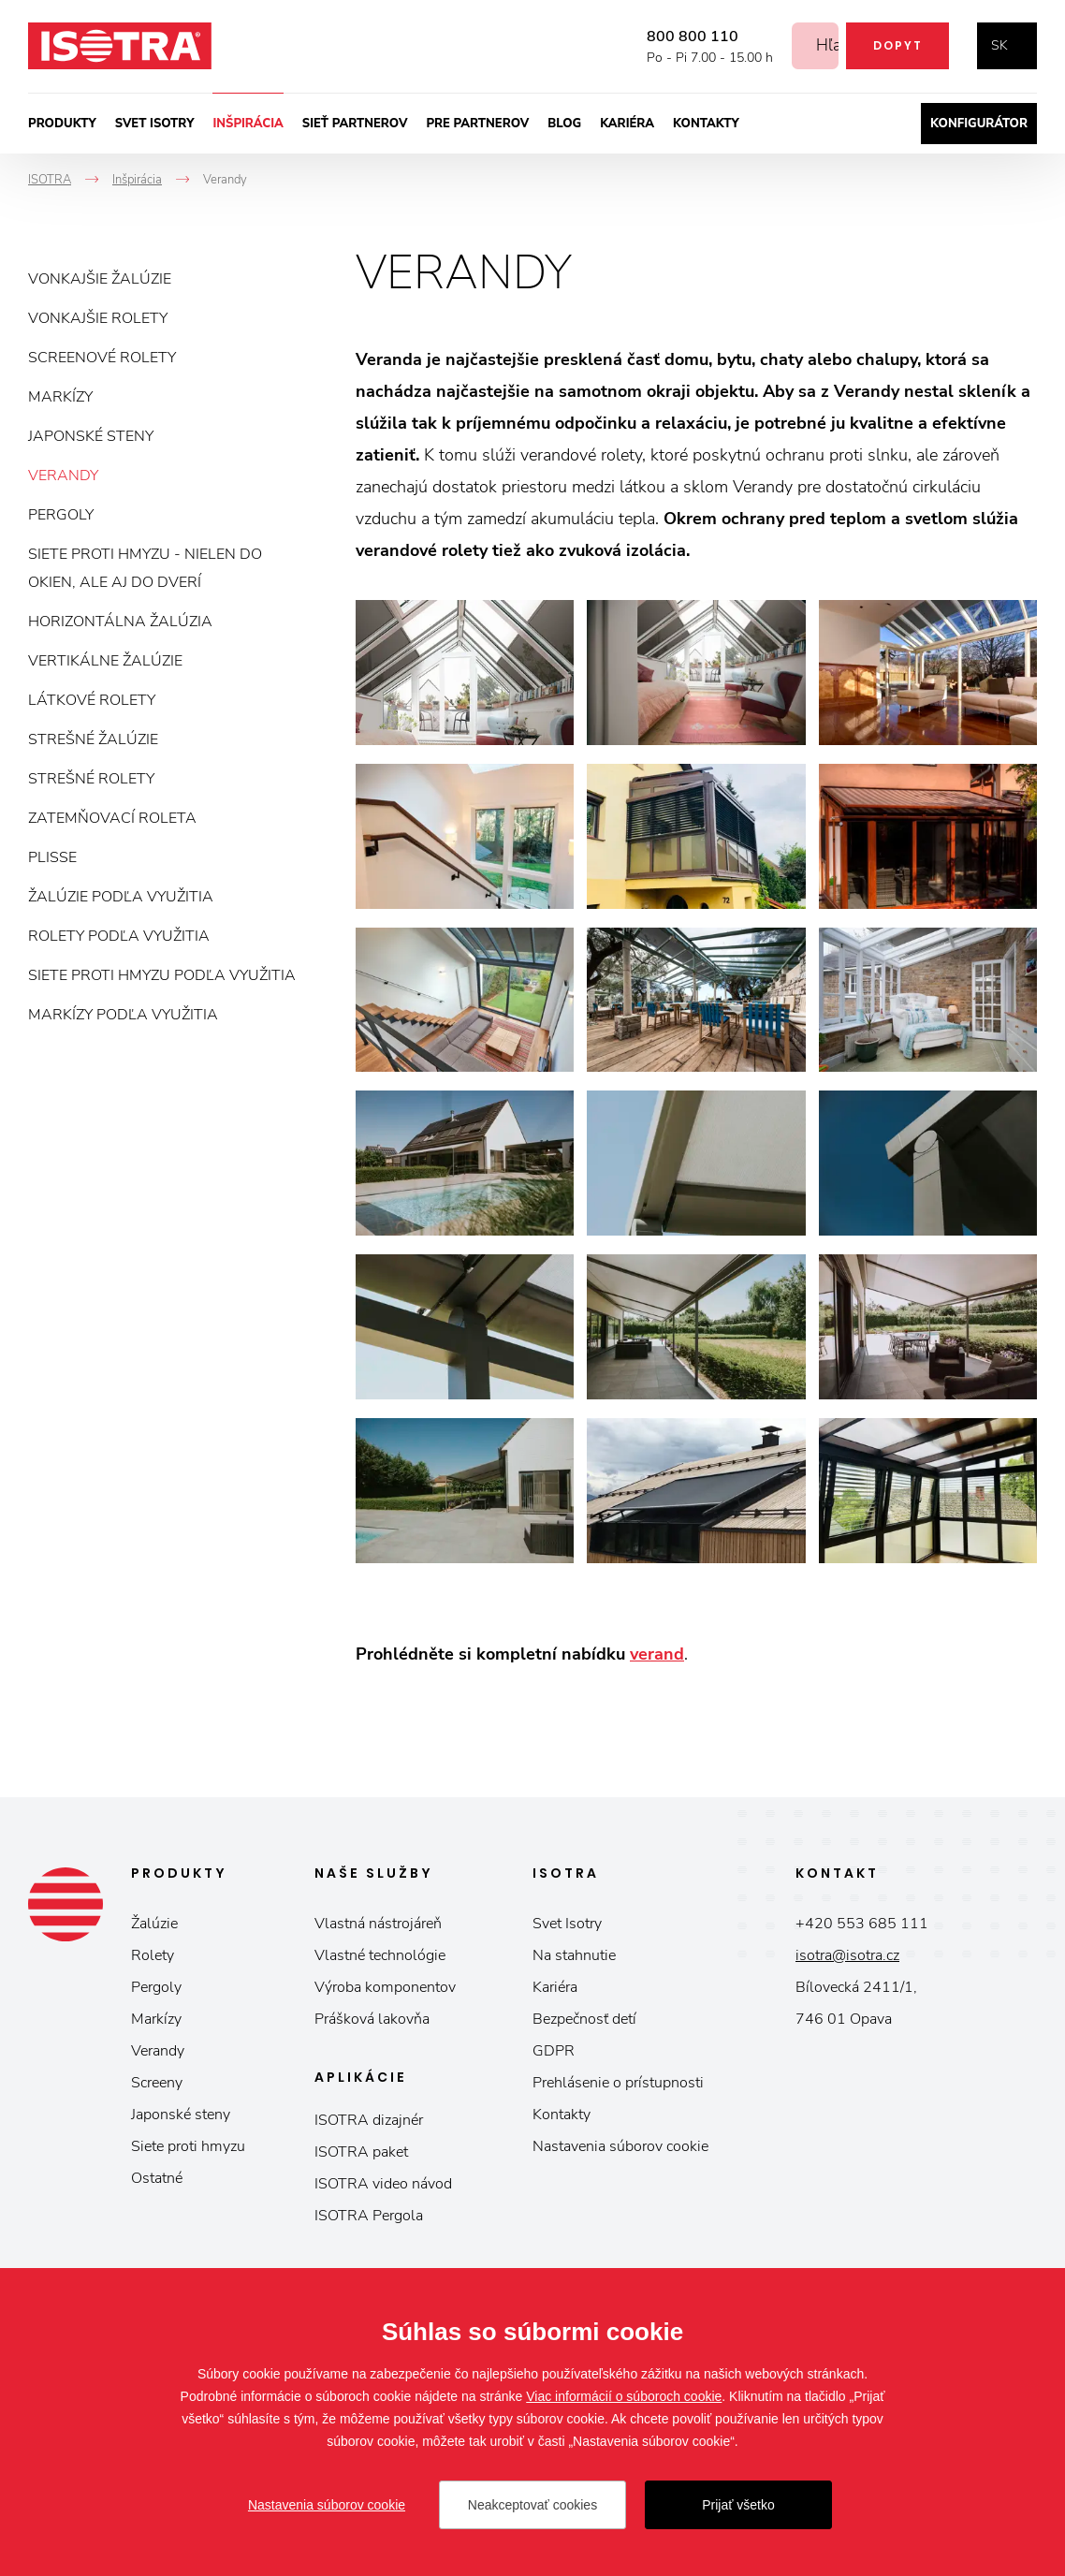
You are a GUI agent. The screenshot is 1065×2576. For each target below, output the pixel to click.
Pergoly (61, 515)
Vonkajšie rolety (98, 318)
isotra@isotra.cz (847, 1955)
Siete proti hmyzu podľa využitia (162, 975)
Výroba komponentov (385, 1987)
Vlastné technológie (379, 1955)
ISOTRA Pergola (368, 2215)
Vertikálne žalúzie (105, 661)
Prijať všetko (738, 2504)
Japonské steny (90, 436)
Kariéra (627, 123)
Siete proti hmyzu (188, 2146)
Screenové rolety (102, 357)
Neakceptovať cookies (532, 2504)
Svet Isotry (567, 1923)
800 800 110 (672, 36)
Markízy (60, 397)
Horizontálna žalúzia (120, 621)
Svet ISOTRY (155, 123)
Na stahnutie (574, 1955)
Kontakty (706, 123)
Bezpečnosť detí (584, 2019)
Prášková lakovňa (372, 2019)
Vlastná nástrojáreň (378, 1923)
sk (999, 45)
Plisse (52, 857)
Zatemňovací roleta (112, 818)
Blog (564, 123)
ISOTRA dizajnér (368, 2120)
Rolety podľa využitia (119, 936)
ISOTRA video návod (383, 2184)
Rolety (152, 1955)
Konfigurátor (979, 123)
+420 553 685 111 (861, 1923)
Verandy (63, 475)
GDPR (553, 2051)
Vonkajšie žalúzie (99, 279)
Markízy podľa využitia (123, 1014)
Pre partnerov (477, 123)
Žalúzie (154, 1923)
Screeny (156, 2082)
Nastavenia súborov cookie (620, 2146)
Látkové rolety (91, 700)
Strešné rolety (91, 778)
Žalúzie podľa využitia (120, 896)
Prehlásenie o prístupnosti (618, 2082)
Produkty (62, 123)
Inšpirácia (247, 123)
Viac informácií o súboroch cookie (624, 2396)
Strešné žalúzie (93, 739)
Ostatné (156, 2178)
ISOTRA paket (361, 2152)
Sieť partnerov (355, 123)
